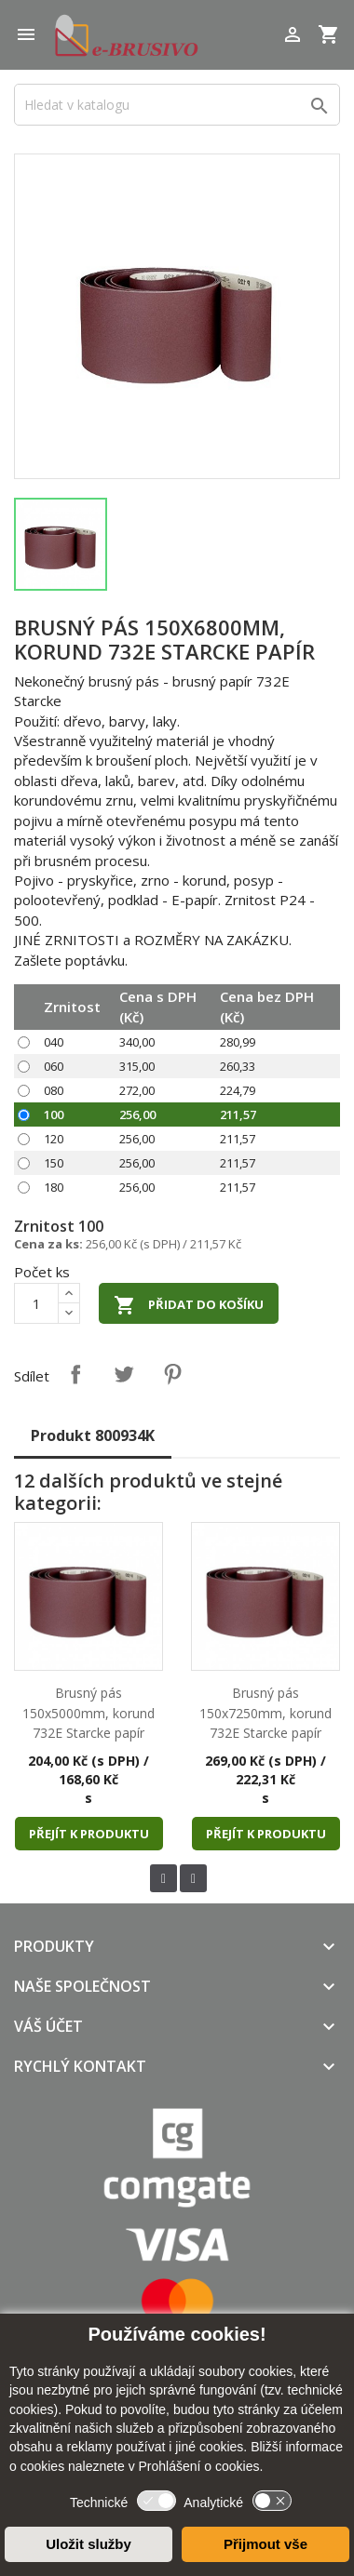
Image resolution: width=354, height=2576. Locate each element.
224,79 (237, 1090)
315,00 (137, 1066)
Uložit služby (88, 2544)
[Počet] (36, 1303)
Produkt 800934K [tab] (93, 1435)
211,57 (238, 1114)
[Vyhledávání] (177, 105)
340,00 (137, 1042)
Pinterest (172, 1374)
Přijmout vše (265, 2544)
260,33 (237, 1066)
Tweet (124, 1374)
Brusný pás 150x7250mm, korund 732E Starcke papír (265, 1713)
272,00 (137, 1090)
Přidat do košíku (189, 1305)
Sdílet (75, 1374)
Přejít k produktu (89, 1833)
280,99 (237, 1042)
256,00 (137, 1114)
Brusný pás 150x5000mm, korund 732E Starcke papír (88, 1713)
